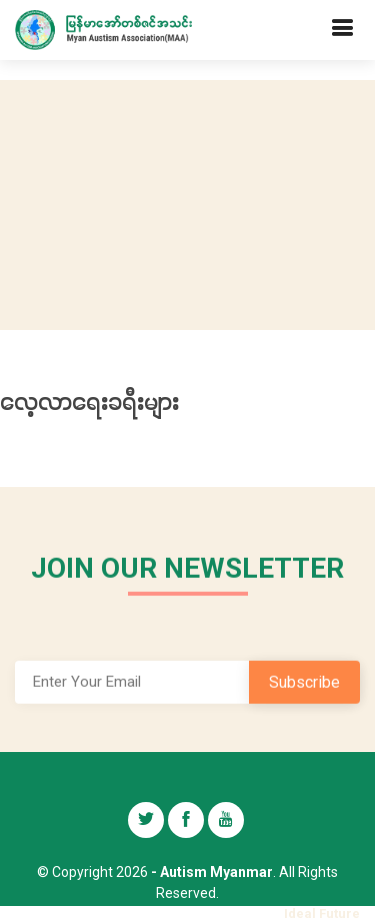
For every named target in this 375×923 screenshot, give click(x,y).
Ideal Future (322, 913)
